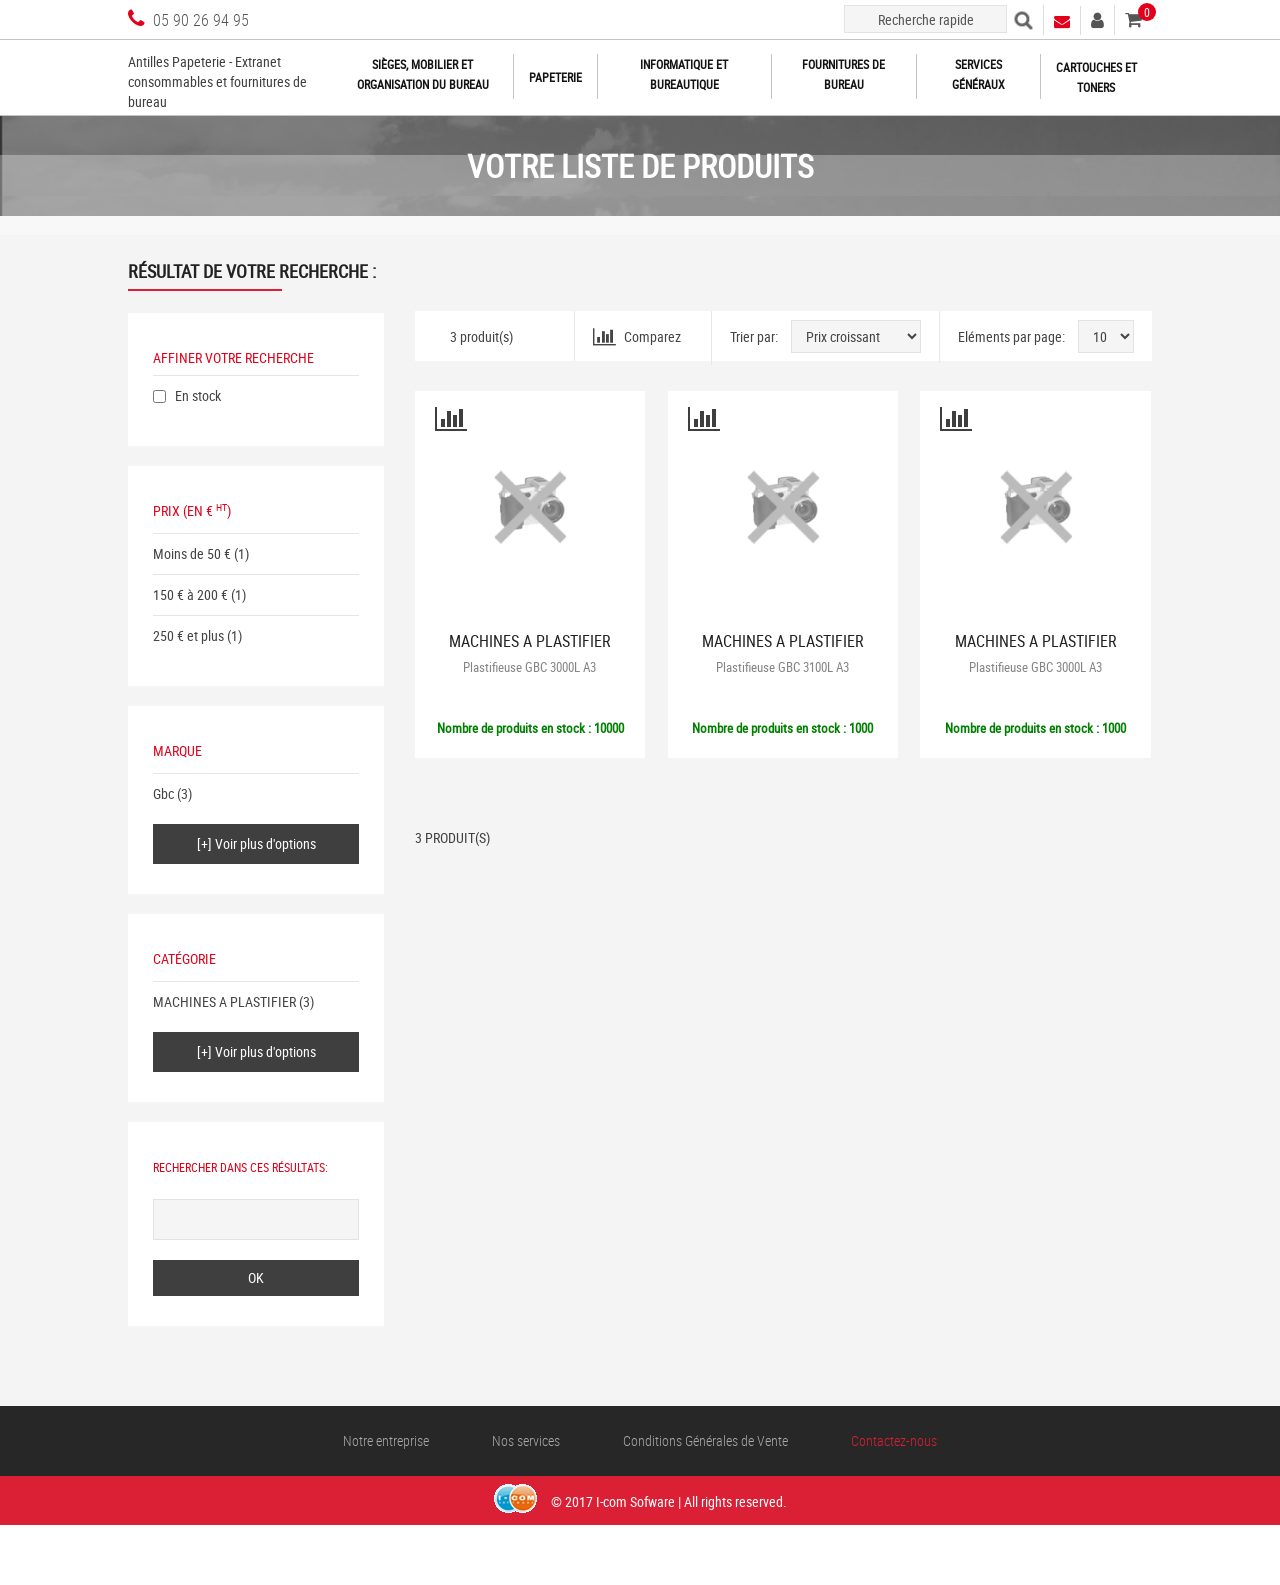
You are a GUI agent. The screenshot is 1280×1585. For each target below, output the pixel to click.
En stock (198, 395)
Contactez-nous (894, 1440)
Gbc (163, 793)
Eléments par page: (1011, 336)
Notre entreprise (386, 1440)
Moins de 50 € (192, 553)
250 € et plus (188, 635)
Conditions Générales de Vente (705, 1440)
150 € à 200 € (190, 594)
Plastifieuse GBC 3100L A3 (782, 667)
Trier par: (754, 336)
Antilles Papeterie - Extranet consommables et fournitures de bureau (217, 81)
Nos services (526, 1440)
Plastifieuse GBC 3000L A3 (529, 667)
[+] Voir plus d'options (256, 843)
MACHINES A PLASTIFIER (224, 1001)
